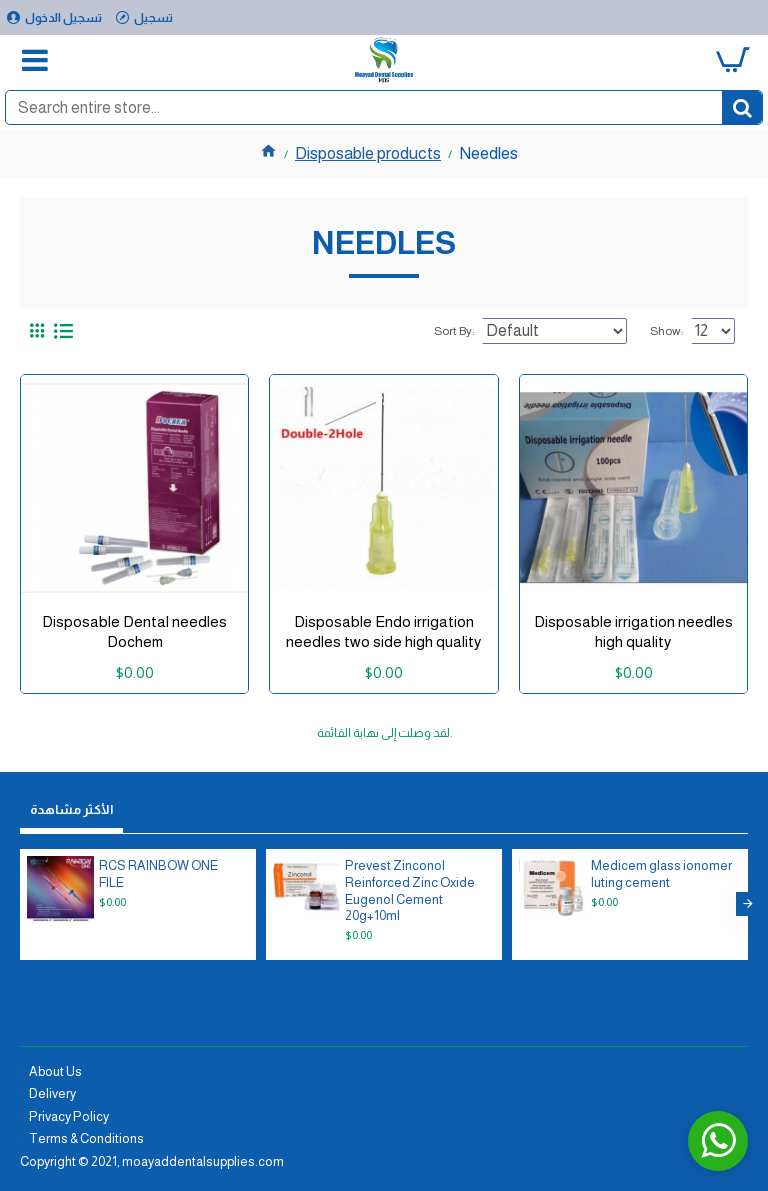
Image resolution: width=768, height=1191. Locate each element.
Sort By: (454, 331)
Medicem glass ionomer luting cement (661, 874)
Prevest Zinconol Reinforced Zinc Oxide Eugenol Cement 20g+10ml (410, 891)
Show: (666, 331)
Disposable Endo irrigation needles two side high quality (383, 631)
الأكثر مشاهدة (71, 809)
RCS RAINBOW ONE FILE (158, 874)
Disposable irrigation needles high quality (633, 631)
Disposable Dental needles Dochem (134, 631)
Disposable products (368, 153)
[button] (748, 904)
